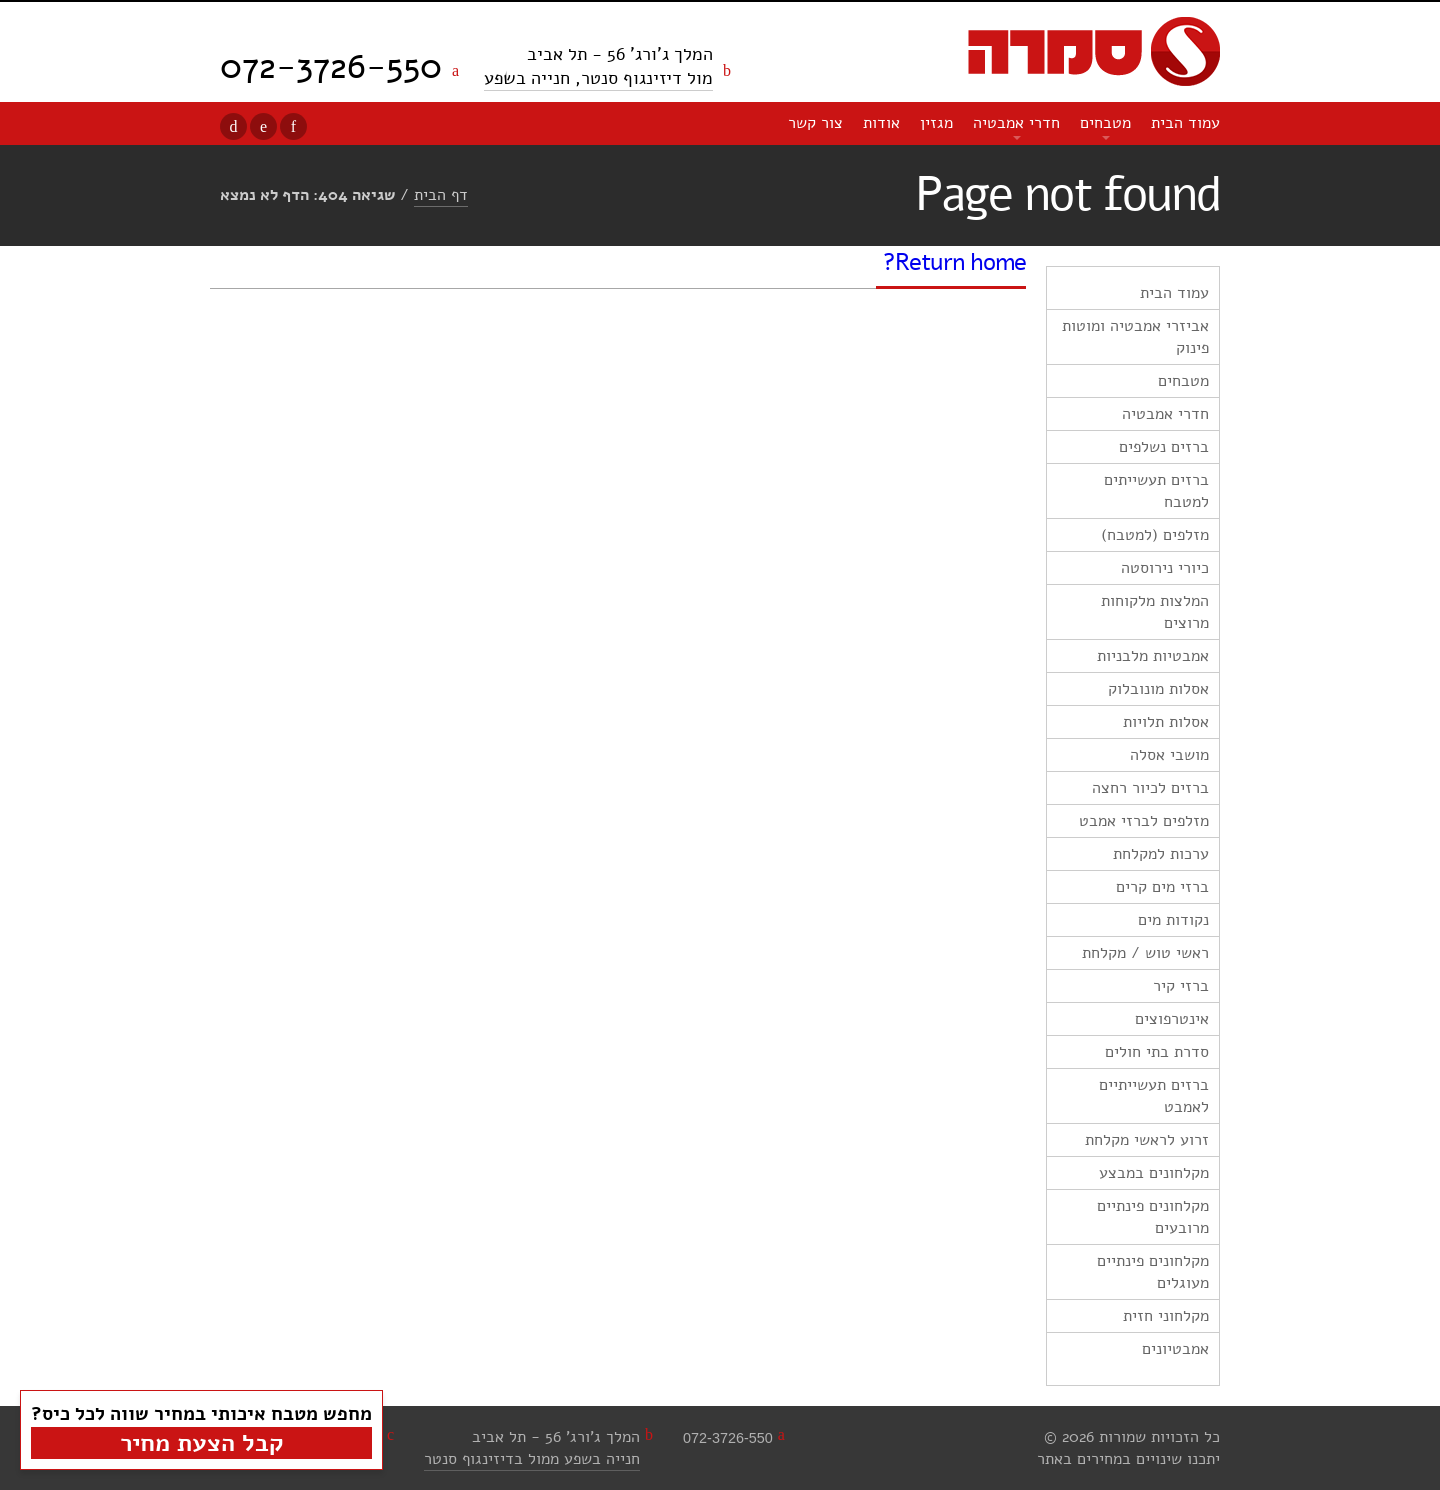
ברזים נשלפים (1164, 447)
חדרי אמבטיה (1016, 123)
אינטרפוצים (1172, 1019)
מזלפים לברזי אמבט (1144, 821)
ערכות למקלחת (1161, 854)
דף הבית (441, 195)
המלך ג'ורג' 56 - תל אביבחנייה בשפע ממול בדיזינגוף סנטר (532, 1448)
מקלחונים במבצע (1154, 1173)
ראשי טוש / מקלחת (1145, 953)
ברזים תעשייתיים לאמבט (1154, 1096)
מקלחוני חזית (1166, 1316)
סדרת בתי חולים (1157, 1052)
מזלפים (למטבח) (1155, 535)
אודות (881, 123)
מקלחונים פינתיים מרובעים (1153, 1217)
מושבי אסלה (1169, 755)
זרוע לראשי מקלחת (1147, 1140)
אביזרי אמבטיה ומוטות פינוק (1135, 337)
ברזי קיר (1181, 986)
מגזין (936, 123)
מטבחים (1105, 123)
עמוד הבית (1185, 123)
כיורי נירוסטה (1165, 568)
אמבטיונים (1175, 1349)
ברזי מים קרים (1162, 887)
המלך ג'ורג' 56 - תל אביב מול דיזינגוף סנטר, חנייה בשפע (598, 66)
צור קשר (815, 123)
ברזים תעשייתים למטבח (1156, 491)
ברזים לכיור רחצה (1150, 788)
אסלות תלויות (1166, 722)
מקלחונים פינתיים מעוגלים (1153, 1272)
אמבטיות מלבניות (1153, 656)
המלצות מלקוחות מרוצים (1155, 612)
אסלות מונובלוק (1158, 689)
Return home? (954, 262)
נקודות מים (1173, 920)
